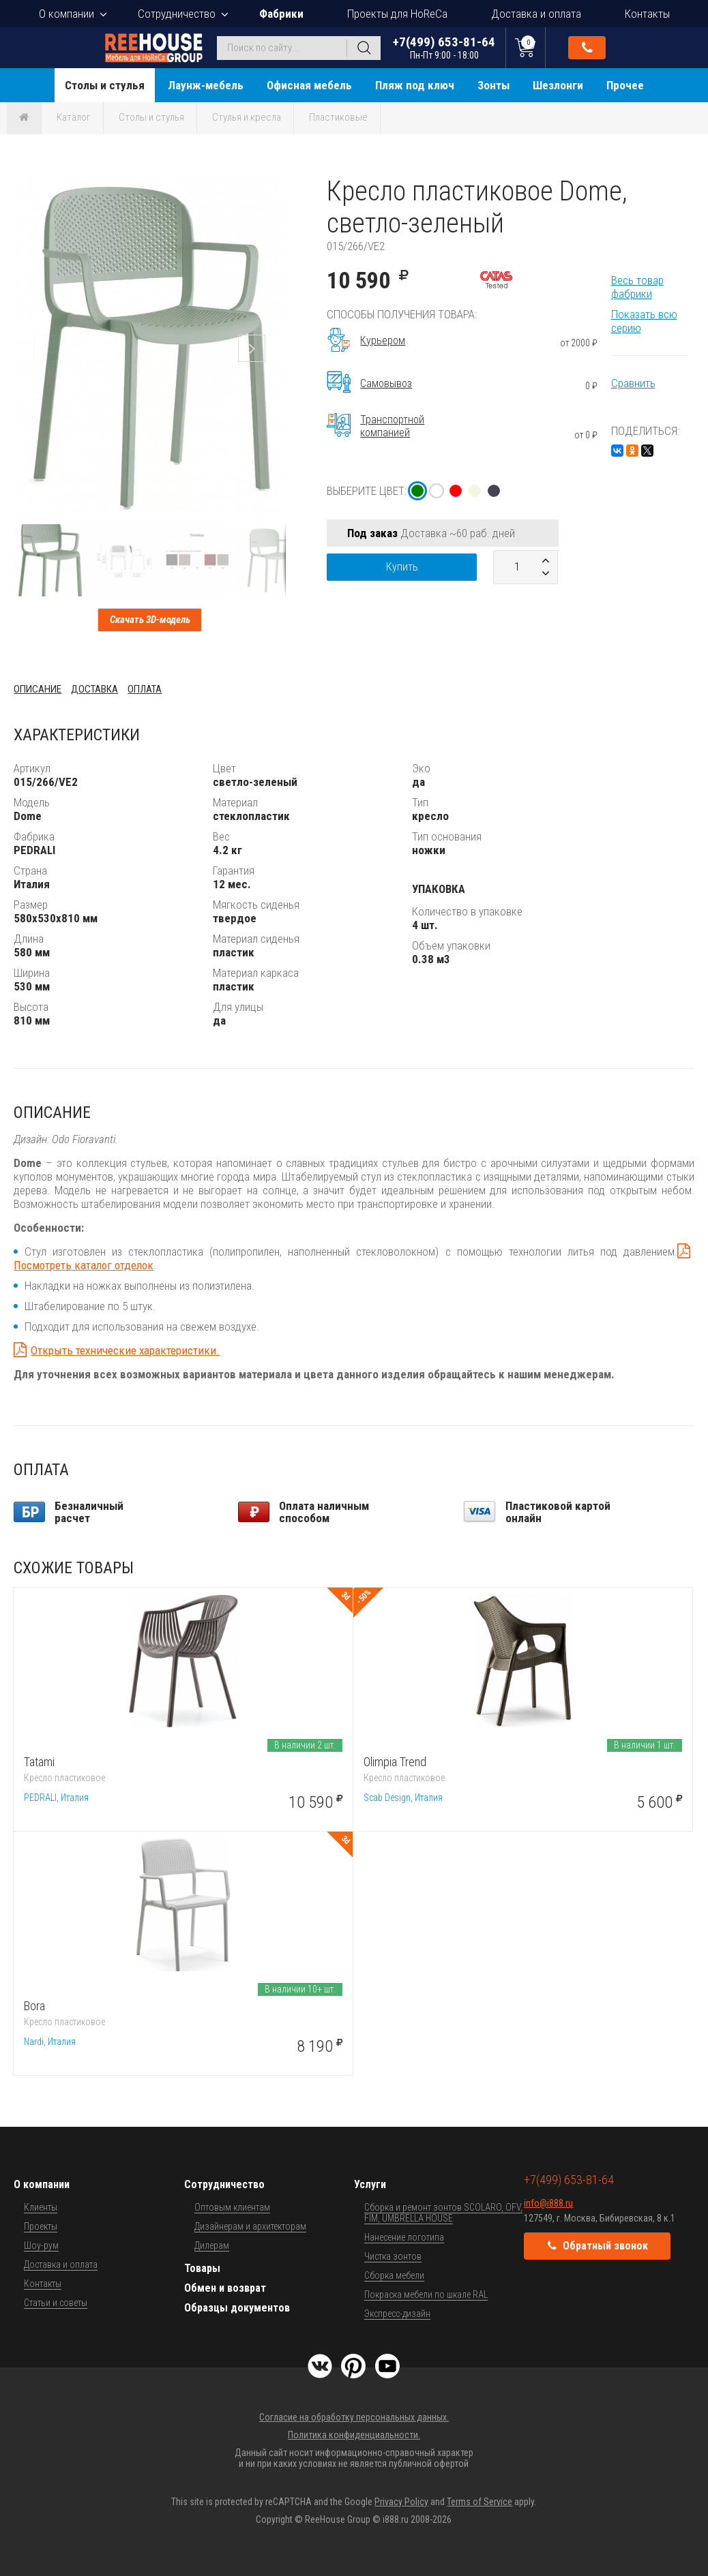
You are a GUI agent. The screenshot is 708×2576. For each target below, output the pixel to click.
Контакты (647, 13)
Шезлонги (558, 85)
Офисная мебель (309, 85)
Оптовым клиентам (232, 2207)
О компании (66, 13)
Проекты (40, 2226)
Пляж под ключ (414, 85)
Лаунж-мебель (206, 85)
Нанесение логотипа (404, 2237)
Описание (37, 689)
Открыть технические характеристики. (125, 1350)
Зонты (493, 85)
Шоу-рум (41, 2245)
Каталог (74, 117)
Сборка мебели (394, 2275)
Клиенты (40, 2207)
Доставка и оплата (536, 13)
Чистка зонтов (393, 2256)
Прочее (625, 85)
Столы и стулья (105, 85)
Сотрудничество (177, 13)
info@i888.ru (548, 2203)
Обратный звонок (587, 47)
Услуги (370, 2184)
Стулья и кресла (246, 117)
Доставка (94, 689)
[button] (273, 187)
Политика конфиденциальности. (354, 2434)
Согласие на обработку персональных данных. (354, 2417)
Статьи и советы (55, 2302)
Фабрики (281, 13)
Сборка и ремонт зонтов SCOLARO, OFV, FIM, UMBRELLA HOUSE (443, 2213)
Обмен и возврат (225, 2288)
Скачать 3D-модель (150, 619)
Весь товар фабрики (637, 287)
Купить (402, 566)
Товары (202, 2268)
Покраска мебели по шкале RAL (426, 2294)
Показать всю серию (644, 321)
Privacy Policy (401, 2501)
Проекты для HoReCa (397, 13)
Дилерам (211, 2245)
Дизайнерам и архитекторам (250, 2226)
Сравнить (633, 383)
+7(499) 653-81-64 (444, 47)
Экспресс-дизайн (397, 2313)
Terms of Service (479, 2501)
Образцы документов (237, 2307)
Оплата (145, 689)
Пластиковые (338, 117)
